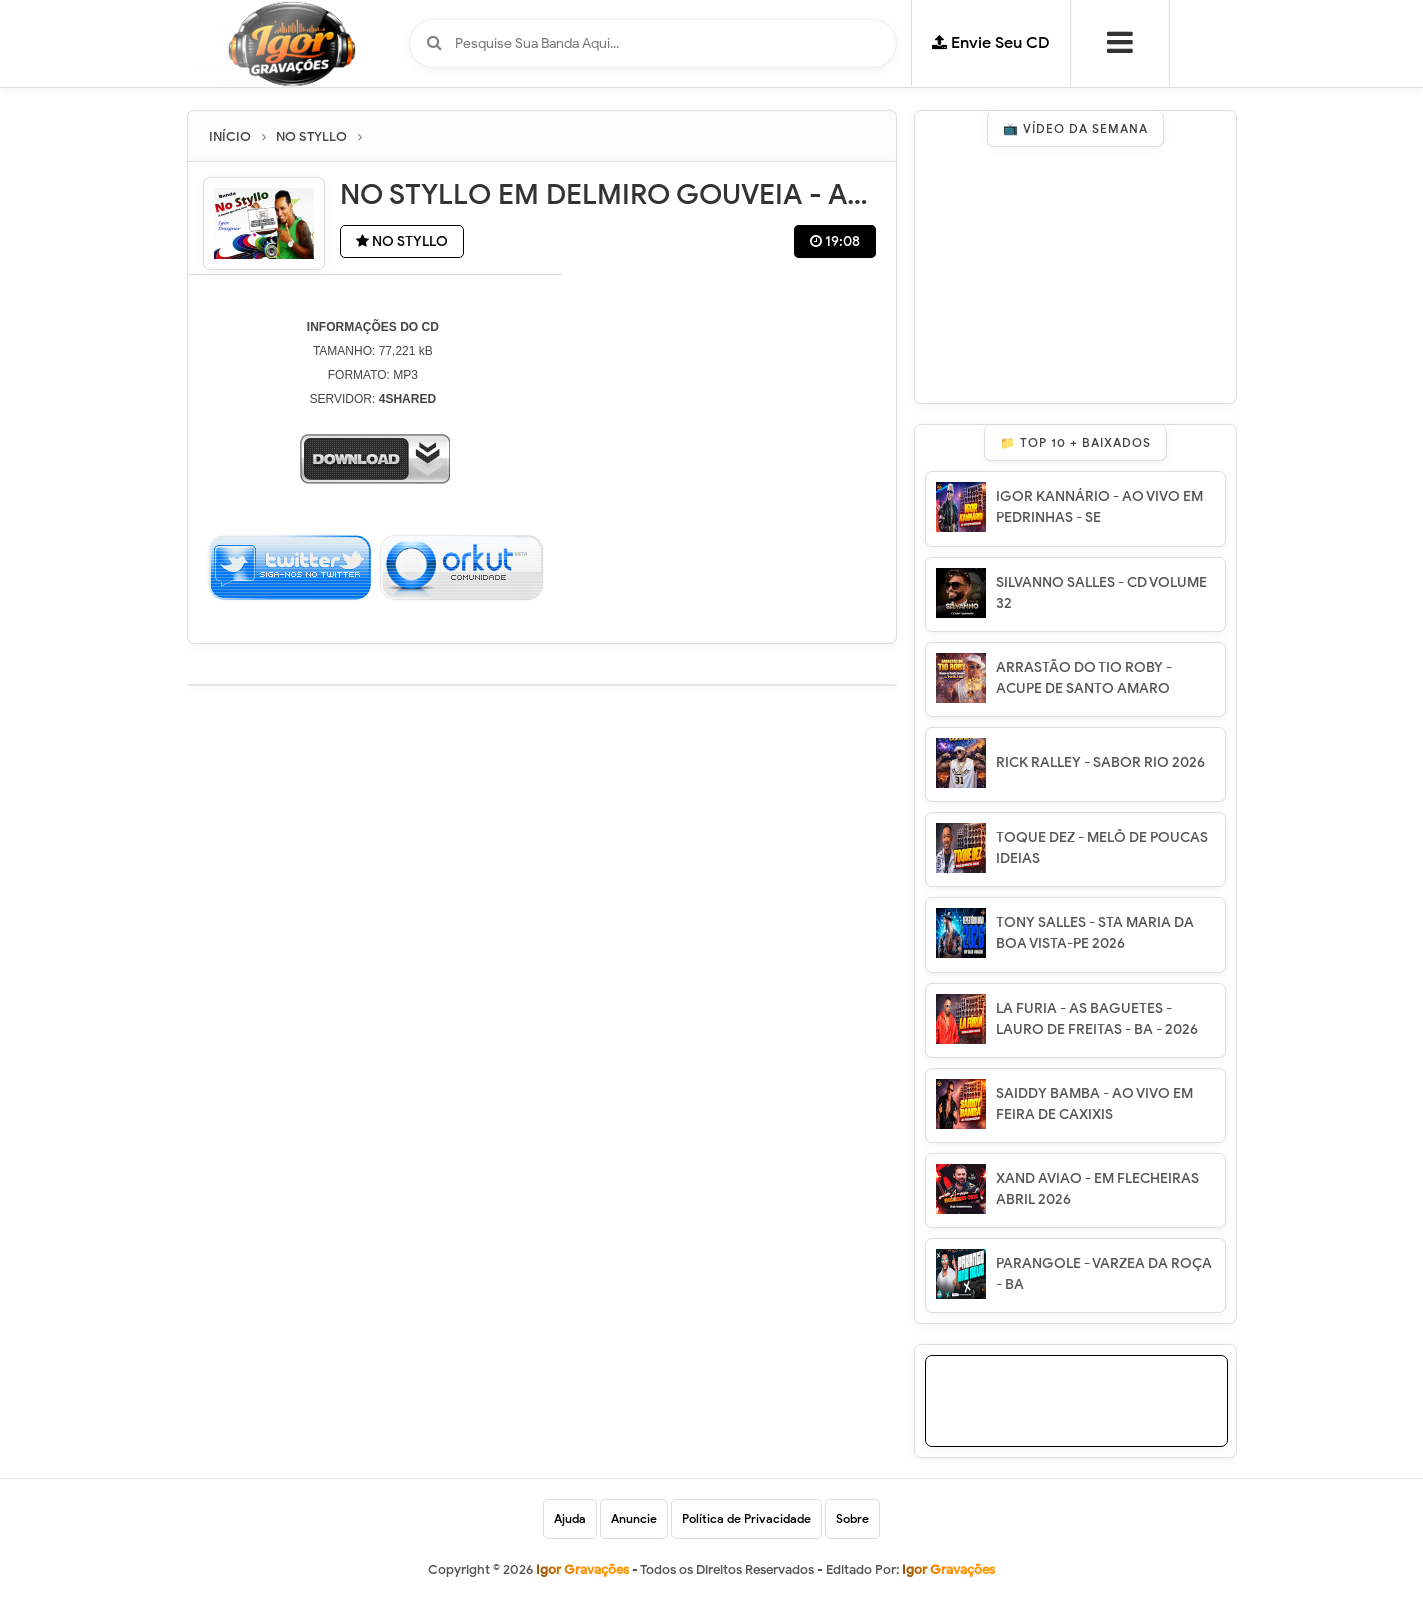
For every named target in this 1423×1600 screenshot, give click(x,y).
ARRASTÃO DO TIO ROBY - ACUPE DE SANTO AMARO (1084, 678)
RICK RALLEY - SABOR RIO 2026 (1100, 762)
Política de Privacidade (746, 1518)
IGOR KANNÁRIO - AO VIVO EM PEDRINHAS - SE (1099, 507)
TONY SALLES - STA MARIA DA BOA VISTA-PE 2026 (1095, 933)
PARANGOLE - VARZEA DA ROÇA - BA (1104, 1274)
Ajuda (570, 1518)
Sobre (852, 1518)
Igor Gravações (948, 1569)
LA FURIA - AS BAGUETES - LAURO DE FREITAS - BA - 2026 (1097, 1019)
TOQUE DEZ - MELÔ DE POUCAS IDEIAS (1102, 848)
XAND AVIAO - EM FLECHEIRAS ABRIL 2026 (1097, 1189)
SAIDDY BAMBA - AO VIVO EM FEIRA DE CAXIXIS (1094, 1104)
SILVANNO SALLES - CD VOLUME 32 (1101, 593)
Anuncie (634, 1518)
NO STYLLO (402, 241)
